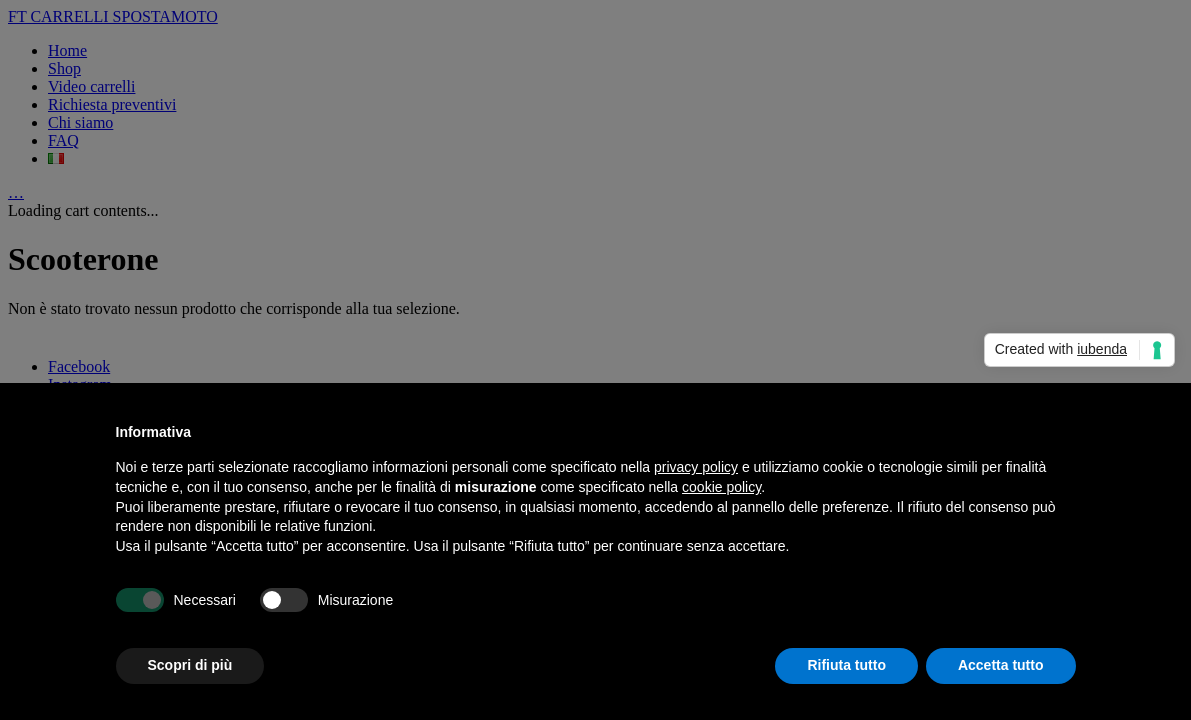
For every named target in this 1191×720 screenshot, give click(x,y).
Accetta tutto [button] (1001, 665)
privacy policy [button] (696, 467)
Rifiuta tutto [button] (846, 665)
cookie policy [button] (721, 487)
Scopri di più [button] (190, 665)
